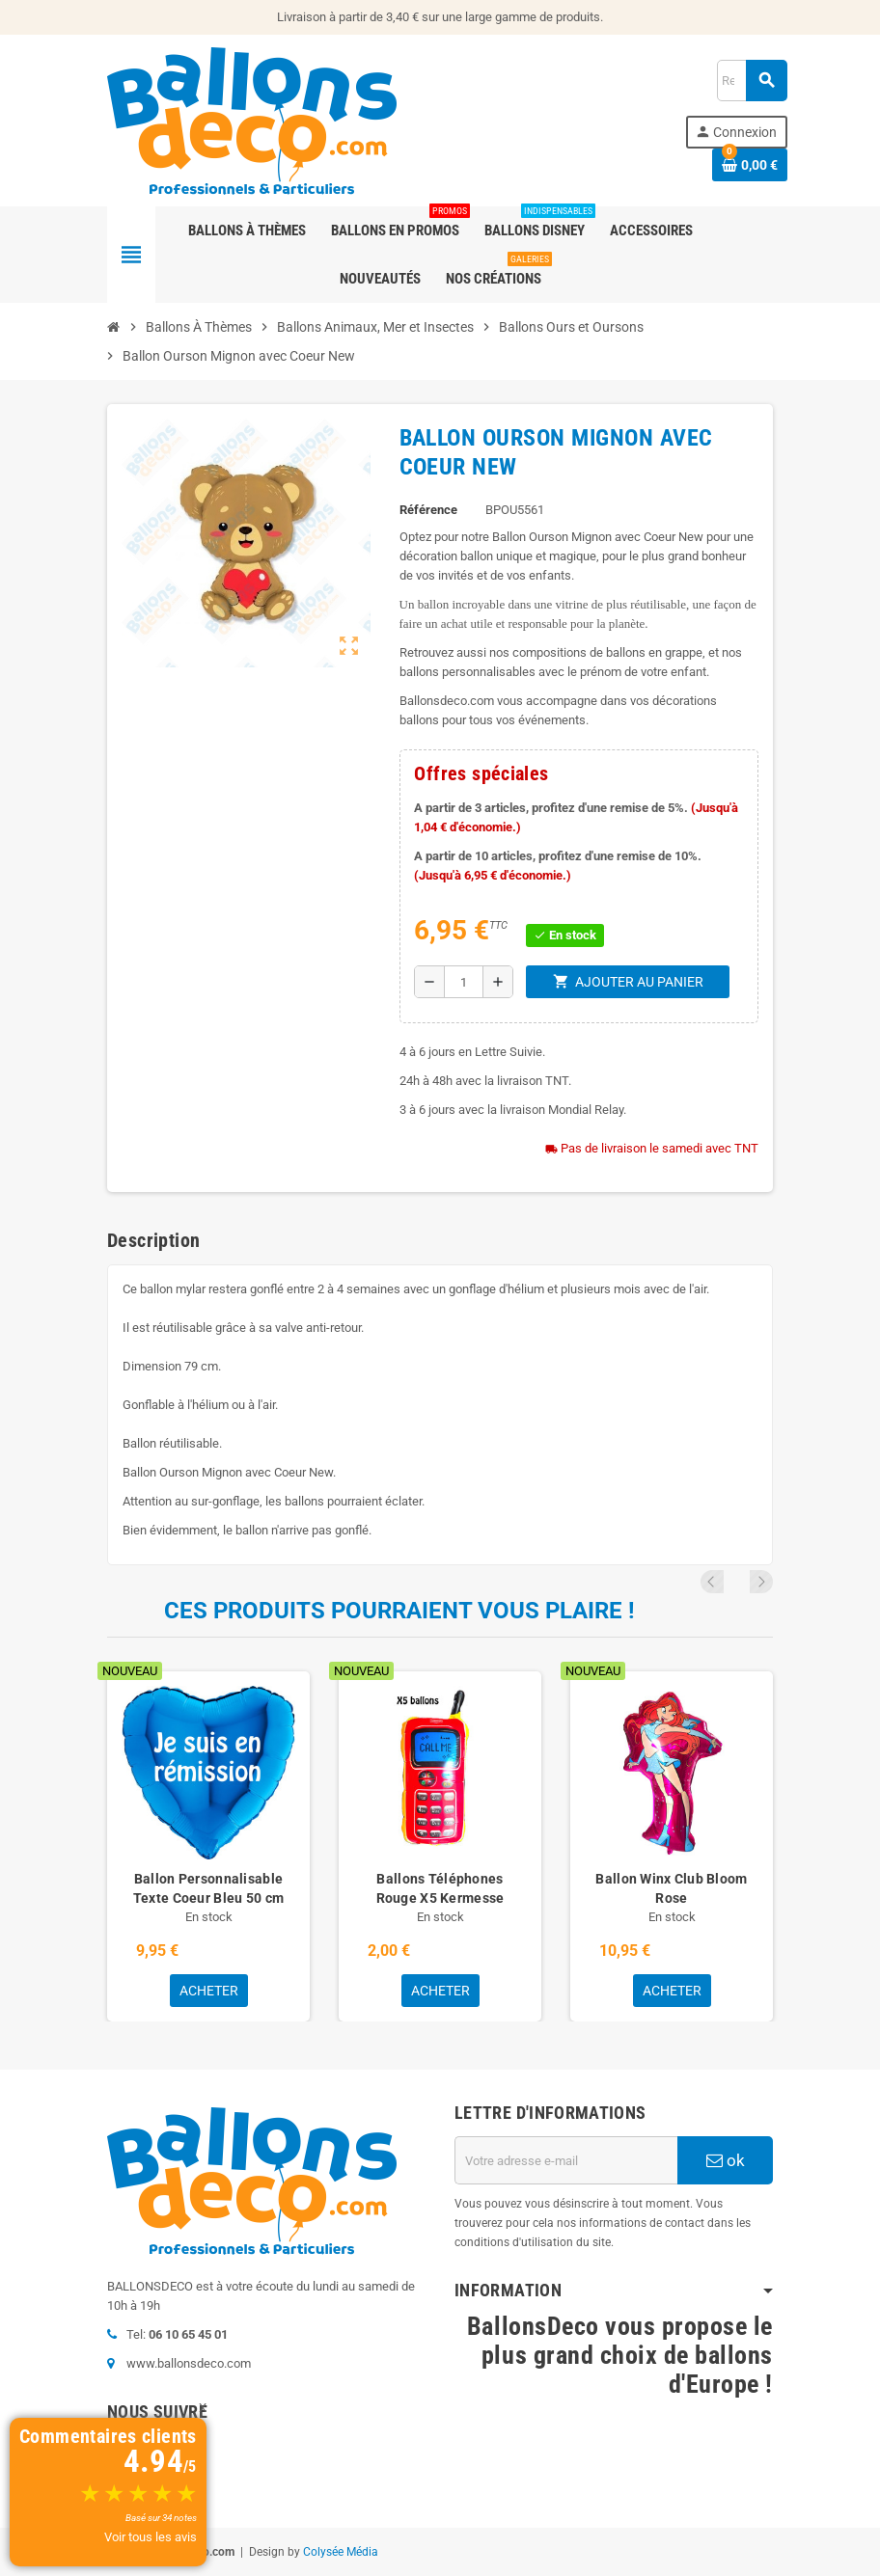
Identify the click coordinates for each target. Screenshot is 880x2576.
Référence (428, 509)
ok (725, 2160)
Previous (735, 1581)
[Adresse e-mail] (565, 2160)
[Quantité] (463, 981)
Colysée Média (340, 2552)
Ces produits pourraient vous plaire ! (399, 1610)
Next (761, 1581)
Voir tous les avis (150, 2537)
